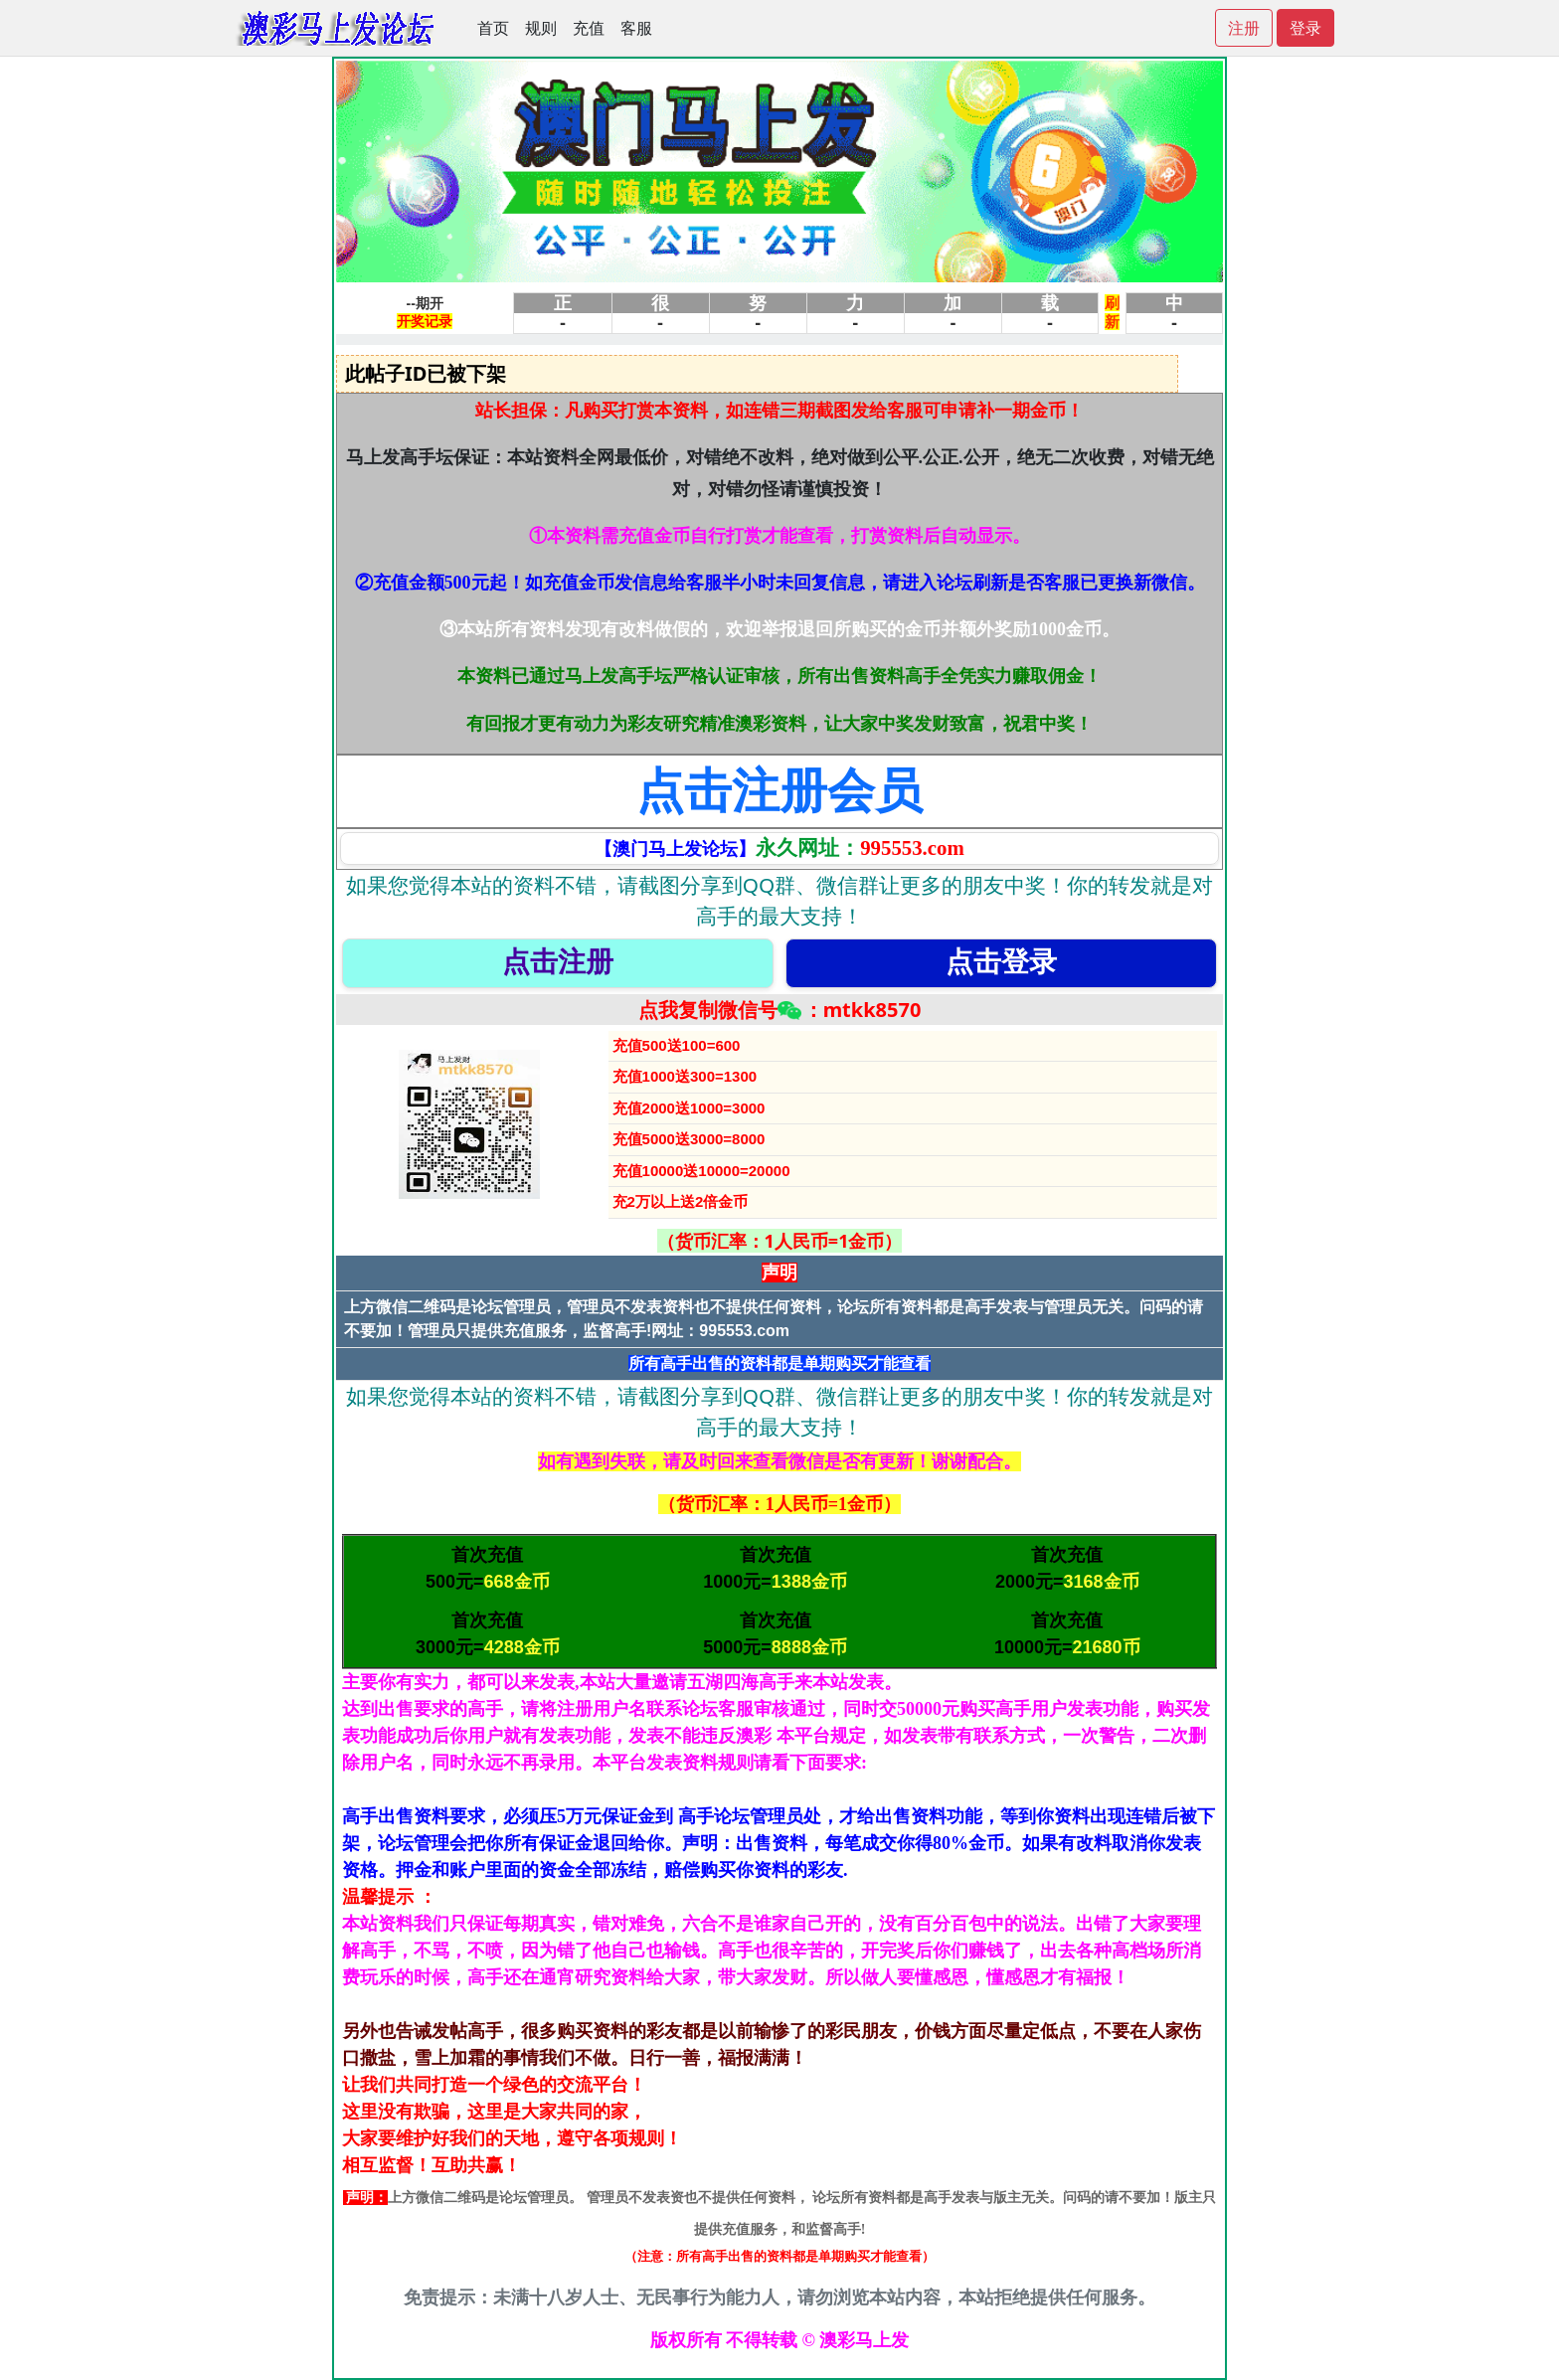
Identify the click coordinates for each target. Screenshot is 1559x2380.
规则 (541, 28)
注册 (1244, 28)
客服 (636, 28)
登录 (1305, 28)
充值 (589, 28)
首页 (493, 28)
